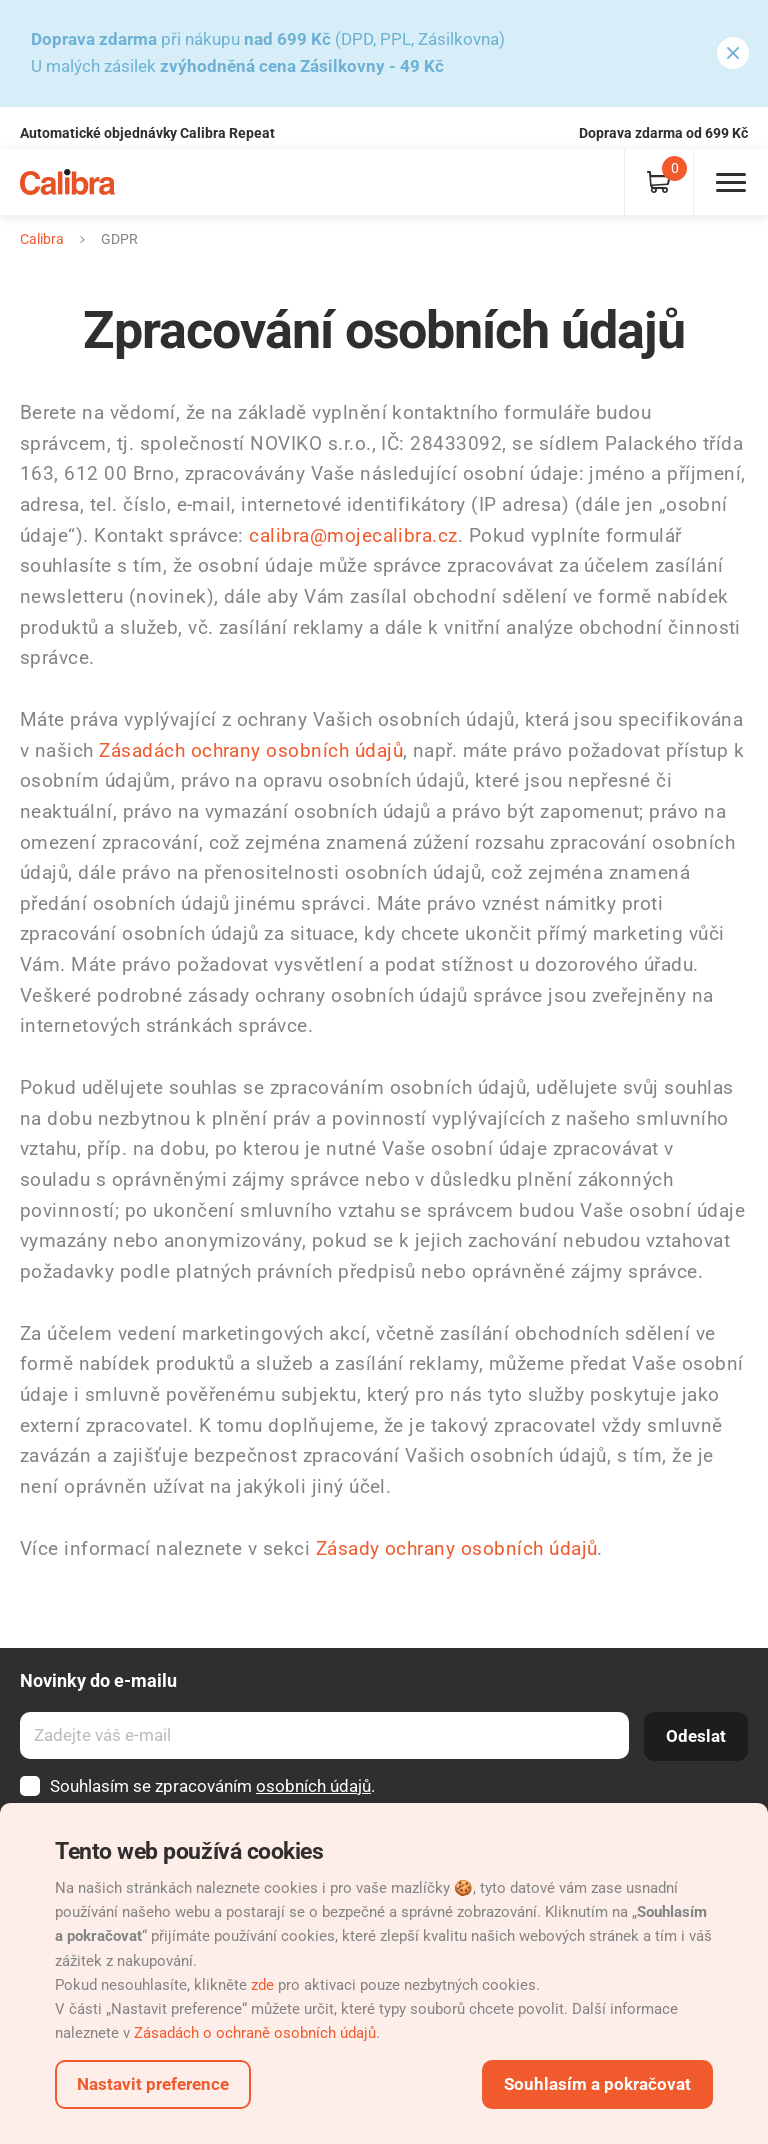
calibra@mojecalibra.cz (353, 535)
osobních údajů (313, 1786)
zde (262, 1985)
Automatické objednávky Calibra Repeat (147, 133)
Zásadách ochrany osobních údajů (251, 750)
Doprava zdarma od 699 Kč (663, 133)
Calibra (42, 239)
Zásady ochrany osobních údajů (457, 1548)
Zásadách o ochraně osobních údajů (255, 2033)
